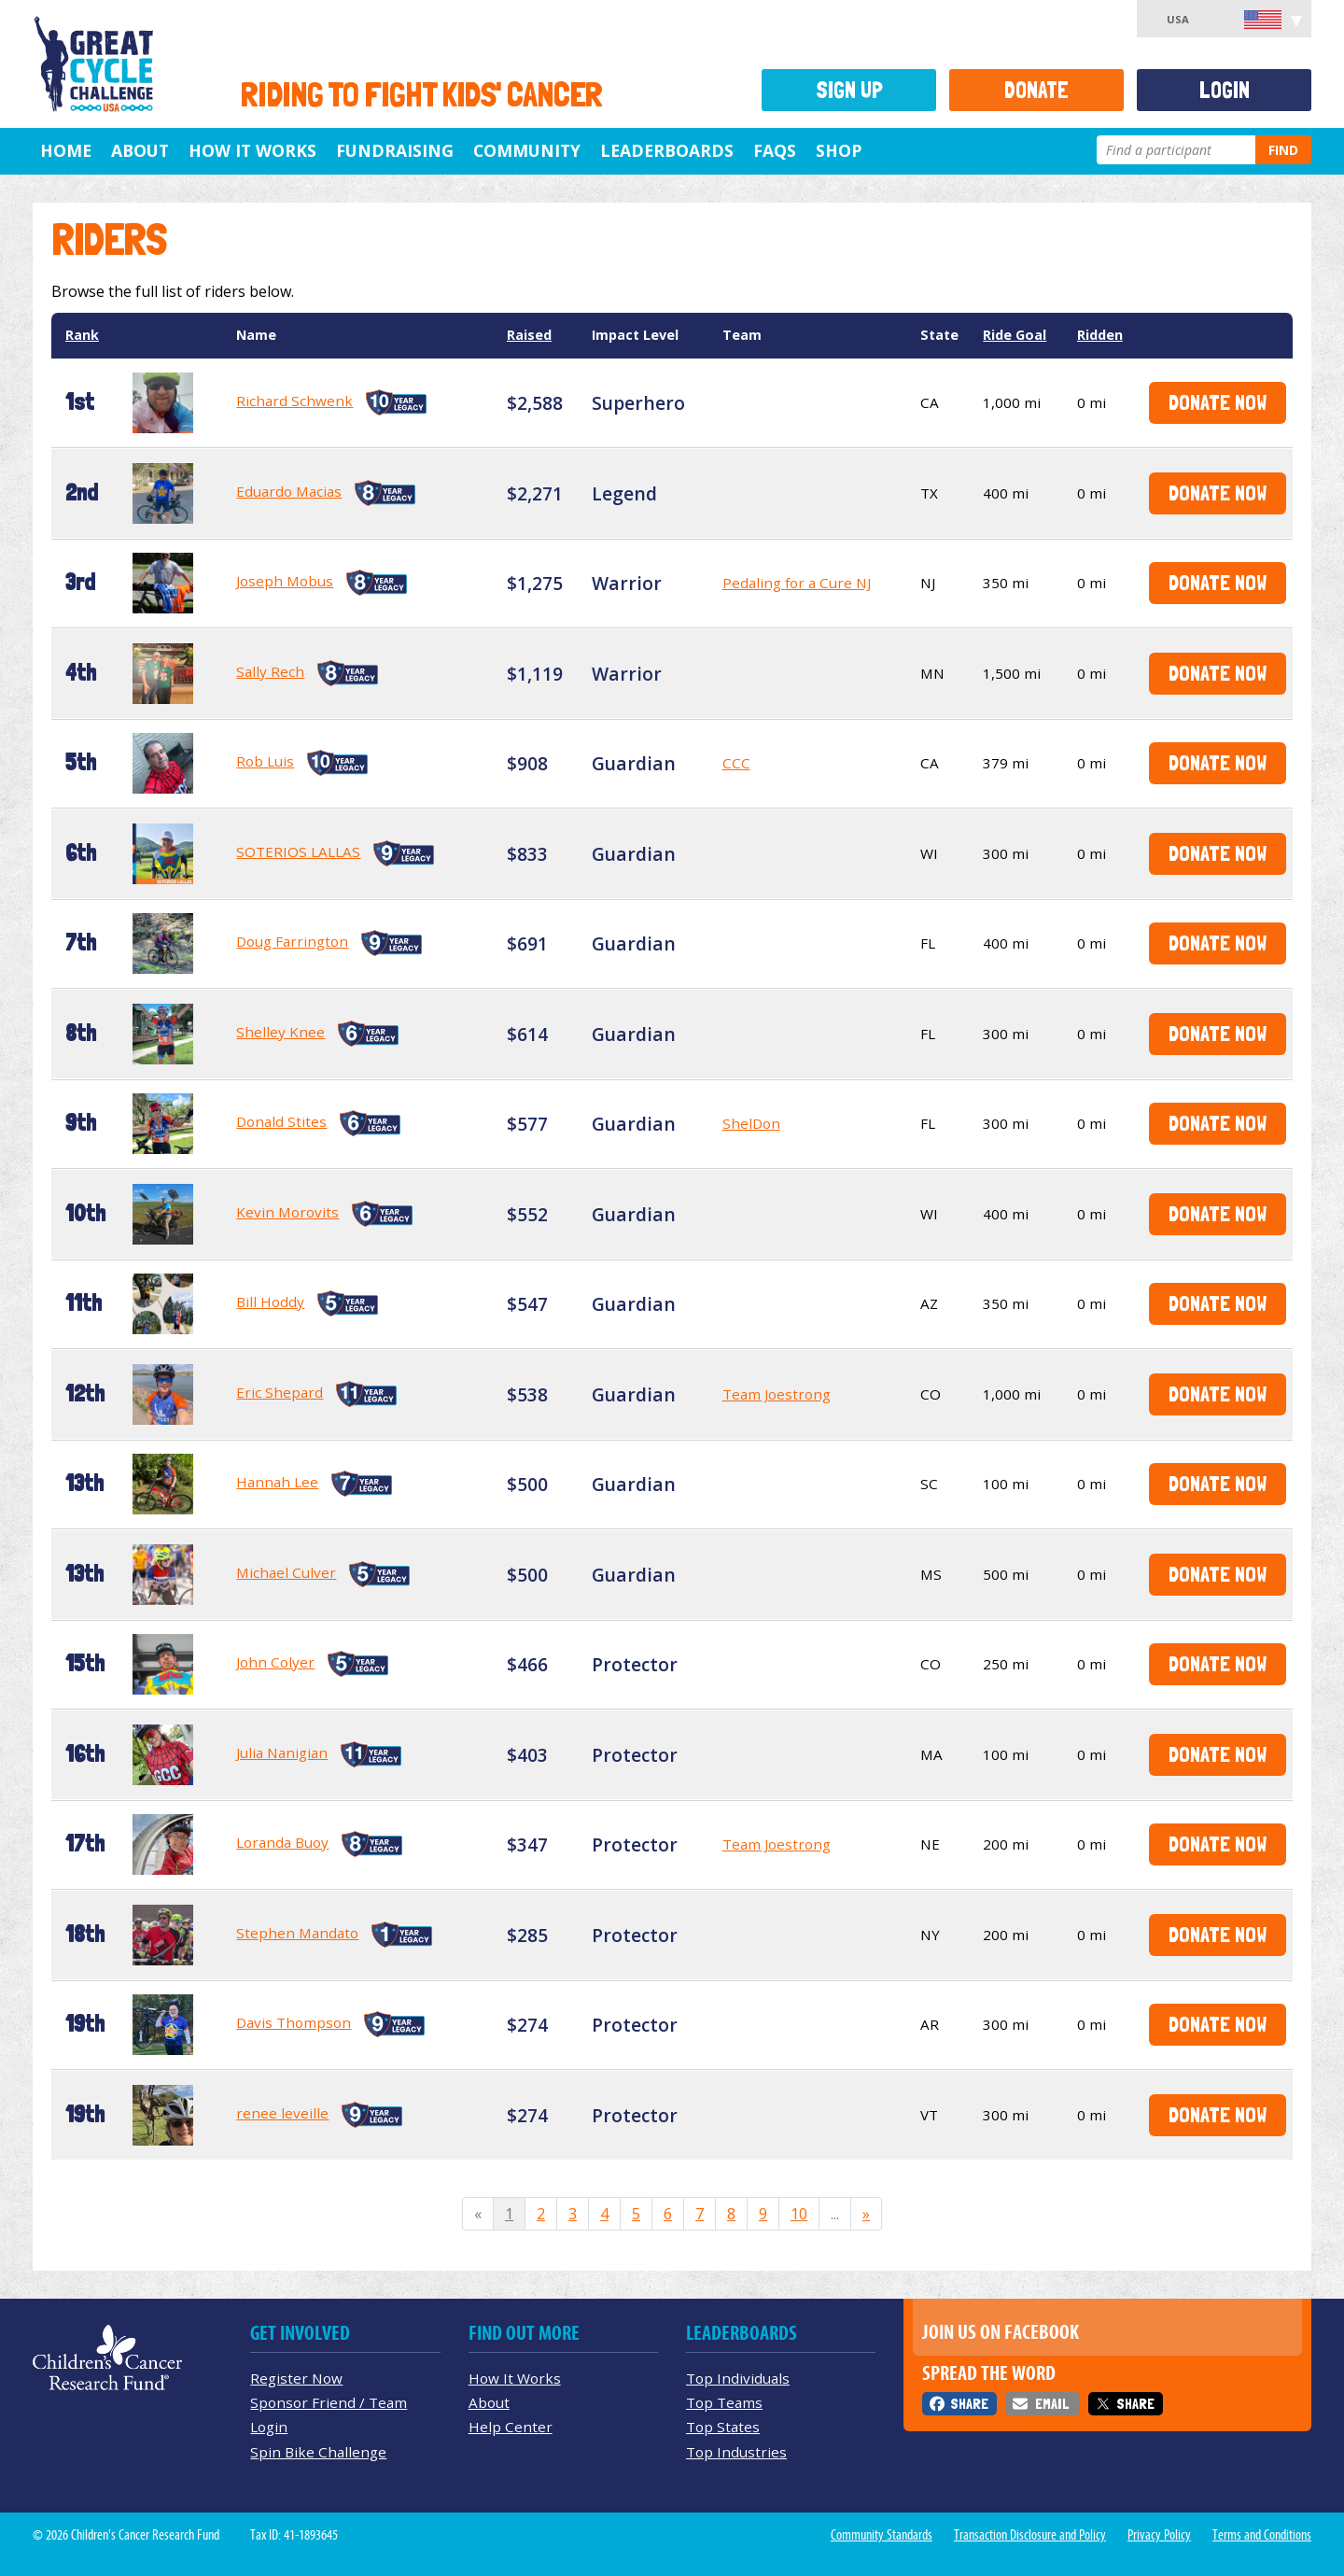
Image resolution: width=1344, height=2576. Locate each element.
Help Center (511, 2426)
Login (1224, 90)
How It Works (252, 150)
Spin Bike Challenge (318, 2451)
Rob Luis (265, 761)
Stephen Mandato (297, 1932)
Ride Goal (1014, 335)
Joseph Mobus (284, 580)
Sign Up (849, 90)
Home (65, 150)
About (140, 150)
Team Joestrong (776, 1394)
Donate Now (1218, 402)
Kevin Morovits (287, 1212)
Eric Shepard (279, 1392)
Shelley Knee (280, 1031)
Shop (838, 150)
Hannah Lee (277, 1481)
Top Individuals (738, 2378)
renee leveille (282, 2113)
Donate (1036, 90)
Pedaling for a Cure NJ (796, 582)
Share (969, 2404)
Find (1283, 150)
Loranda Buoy (282, 1842)
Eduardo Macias (289, 491)
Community (527, 150)
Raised (529, 335)
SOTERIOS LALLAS (298, 851)
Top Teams (724, 2402)
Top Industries (736, 2451)
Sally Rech (270, 671)
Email (1052, 2404)
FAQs (774, 150)
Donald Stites (281, 1121)
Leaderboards (667, 150)
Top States (723, 2426)
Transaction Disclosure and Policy (1030, 2535)
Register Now (296, 2378)
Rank (82, 335)
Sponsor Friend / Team (328, 2402)
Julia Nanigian (282, 1752)
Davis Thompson (293, 2022)
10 (799, 2213)
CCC (736, 762)
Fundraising (395, 150)
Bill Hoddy (270, 1301)
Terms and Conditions (1261, 2535)
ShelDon (751, 1123)
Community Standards (881, 2535)
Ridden (1100, 335)
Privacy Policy (1159, 2535)
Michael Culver (286, 1572)
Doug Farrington (292, 941)
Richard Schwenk (294, 400)
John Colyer (275, 1662)
